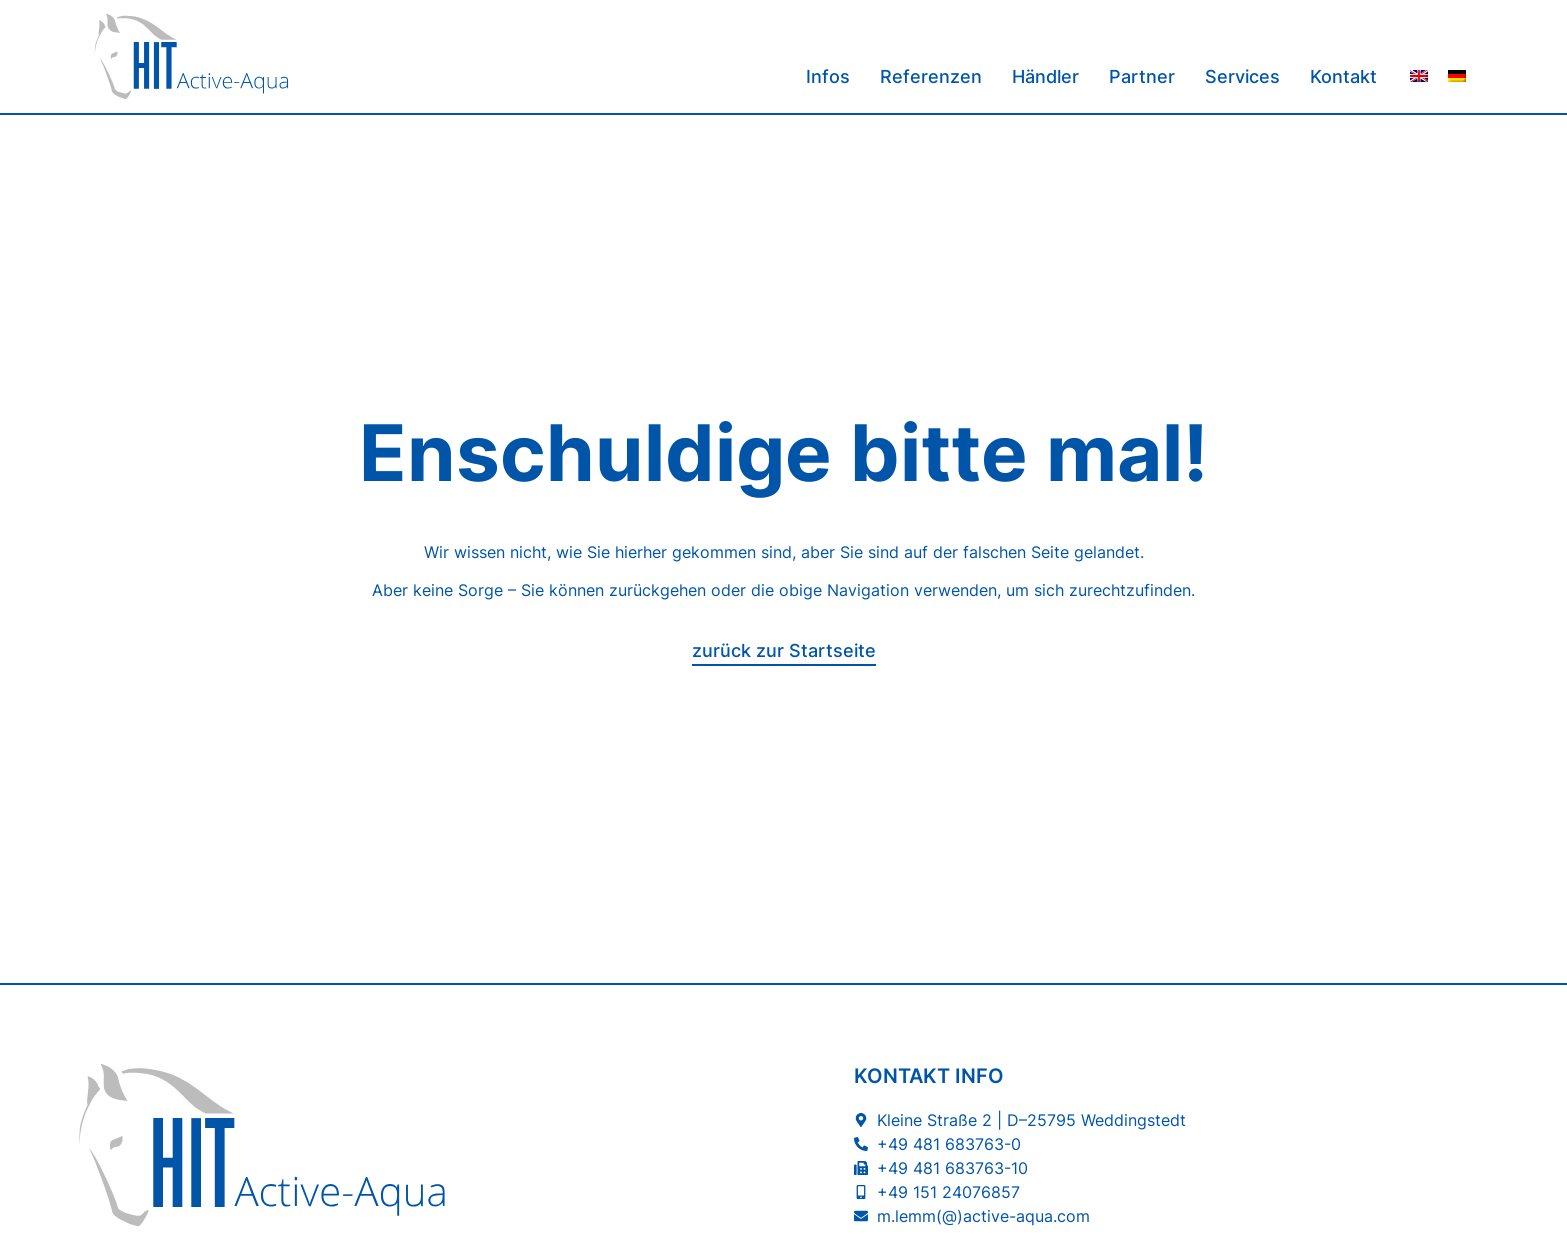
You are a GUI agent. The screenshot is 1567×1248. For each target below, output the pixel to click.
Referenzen (931, 76)
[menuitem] (1419, 74)
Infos (828, 76)
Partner (1142, 76)
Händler (1045, 76)
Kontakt (1343, 76)
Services (1242, 76)
